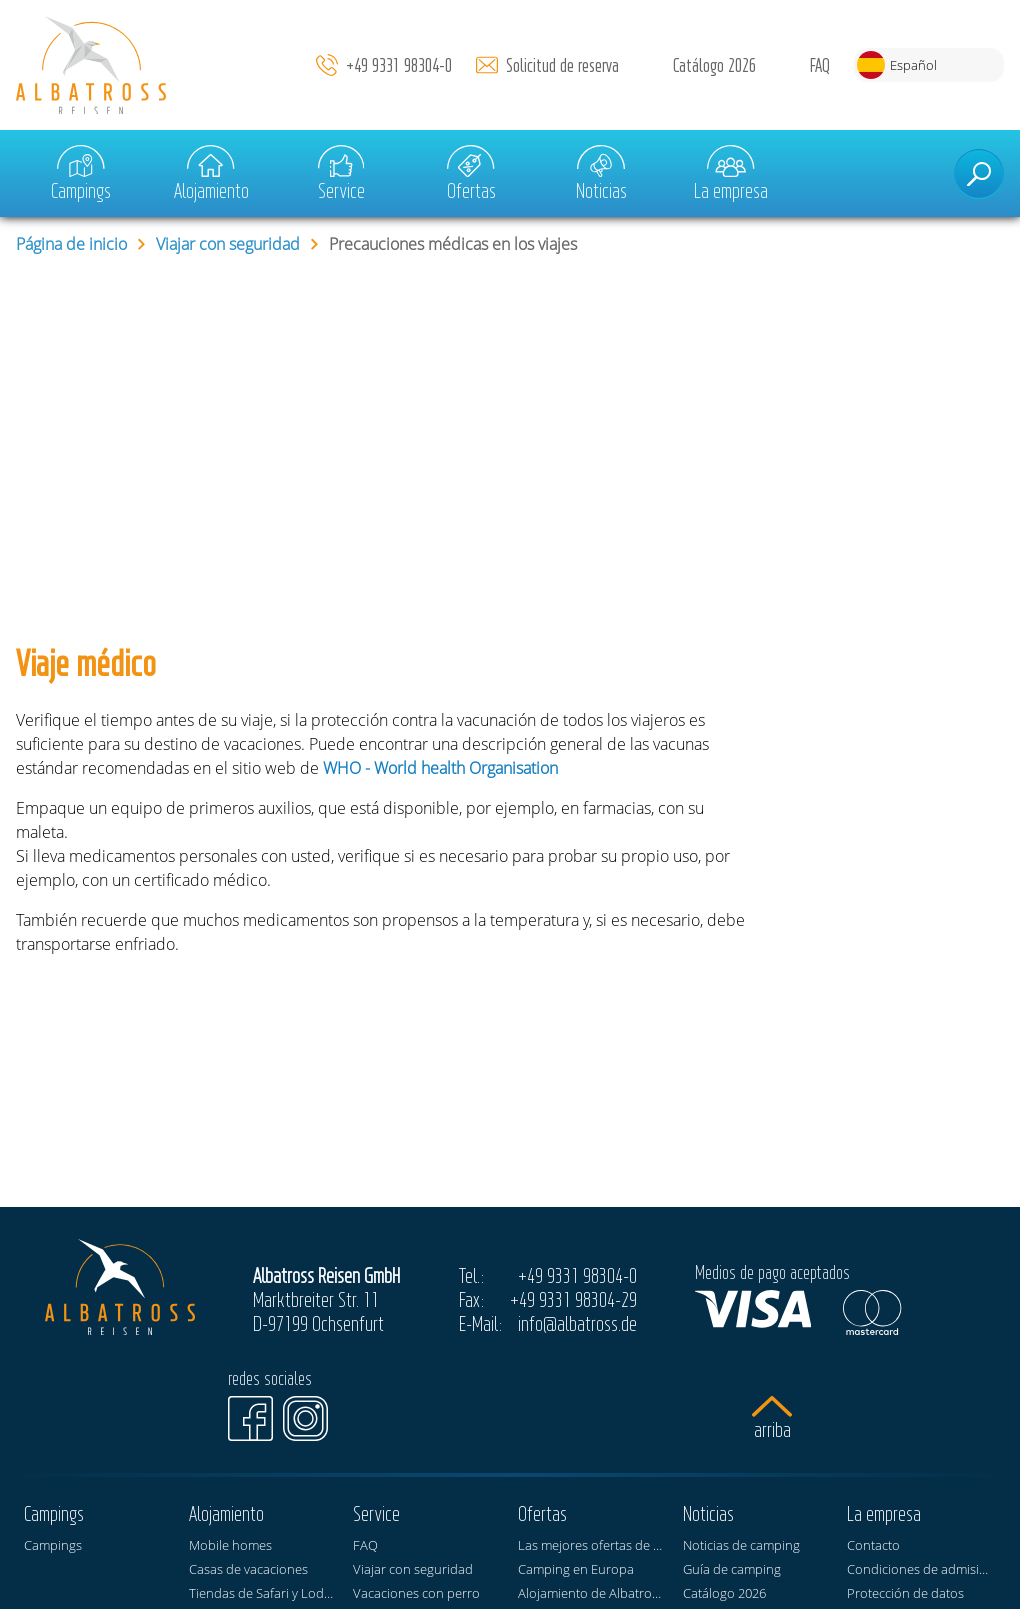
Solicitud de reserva (562, 65)
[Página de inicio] (91, 65)
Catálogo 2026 (714, 65)
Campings (81, 174)
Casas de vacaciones (248, 1569)
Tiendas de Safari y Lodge (263, 1593)
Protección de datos (905, 1593)
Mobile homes (230, 1545)
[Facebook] (250, 1418)
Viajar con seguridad (228, 244)
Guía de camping (732, 1569)
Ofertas (471, 174)
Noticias (601, 174)
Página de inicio (71, 244)
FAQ (820, 65)
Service (341, 174)
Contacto (873, 1545)
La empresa (731, 174)
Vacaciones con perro (416, 1593)
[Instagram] (305, 1418)
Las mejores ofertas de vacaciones (592, 1545)
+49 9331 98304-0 (399, 65)
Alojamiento (211, 174)
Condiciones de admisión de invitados (921, 1569)
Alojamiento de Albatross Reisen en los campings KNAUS (592, 1593)
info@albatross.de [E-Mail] (577, 1323)
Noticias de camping (741, 1545)
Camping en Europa (576, 1569)
